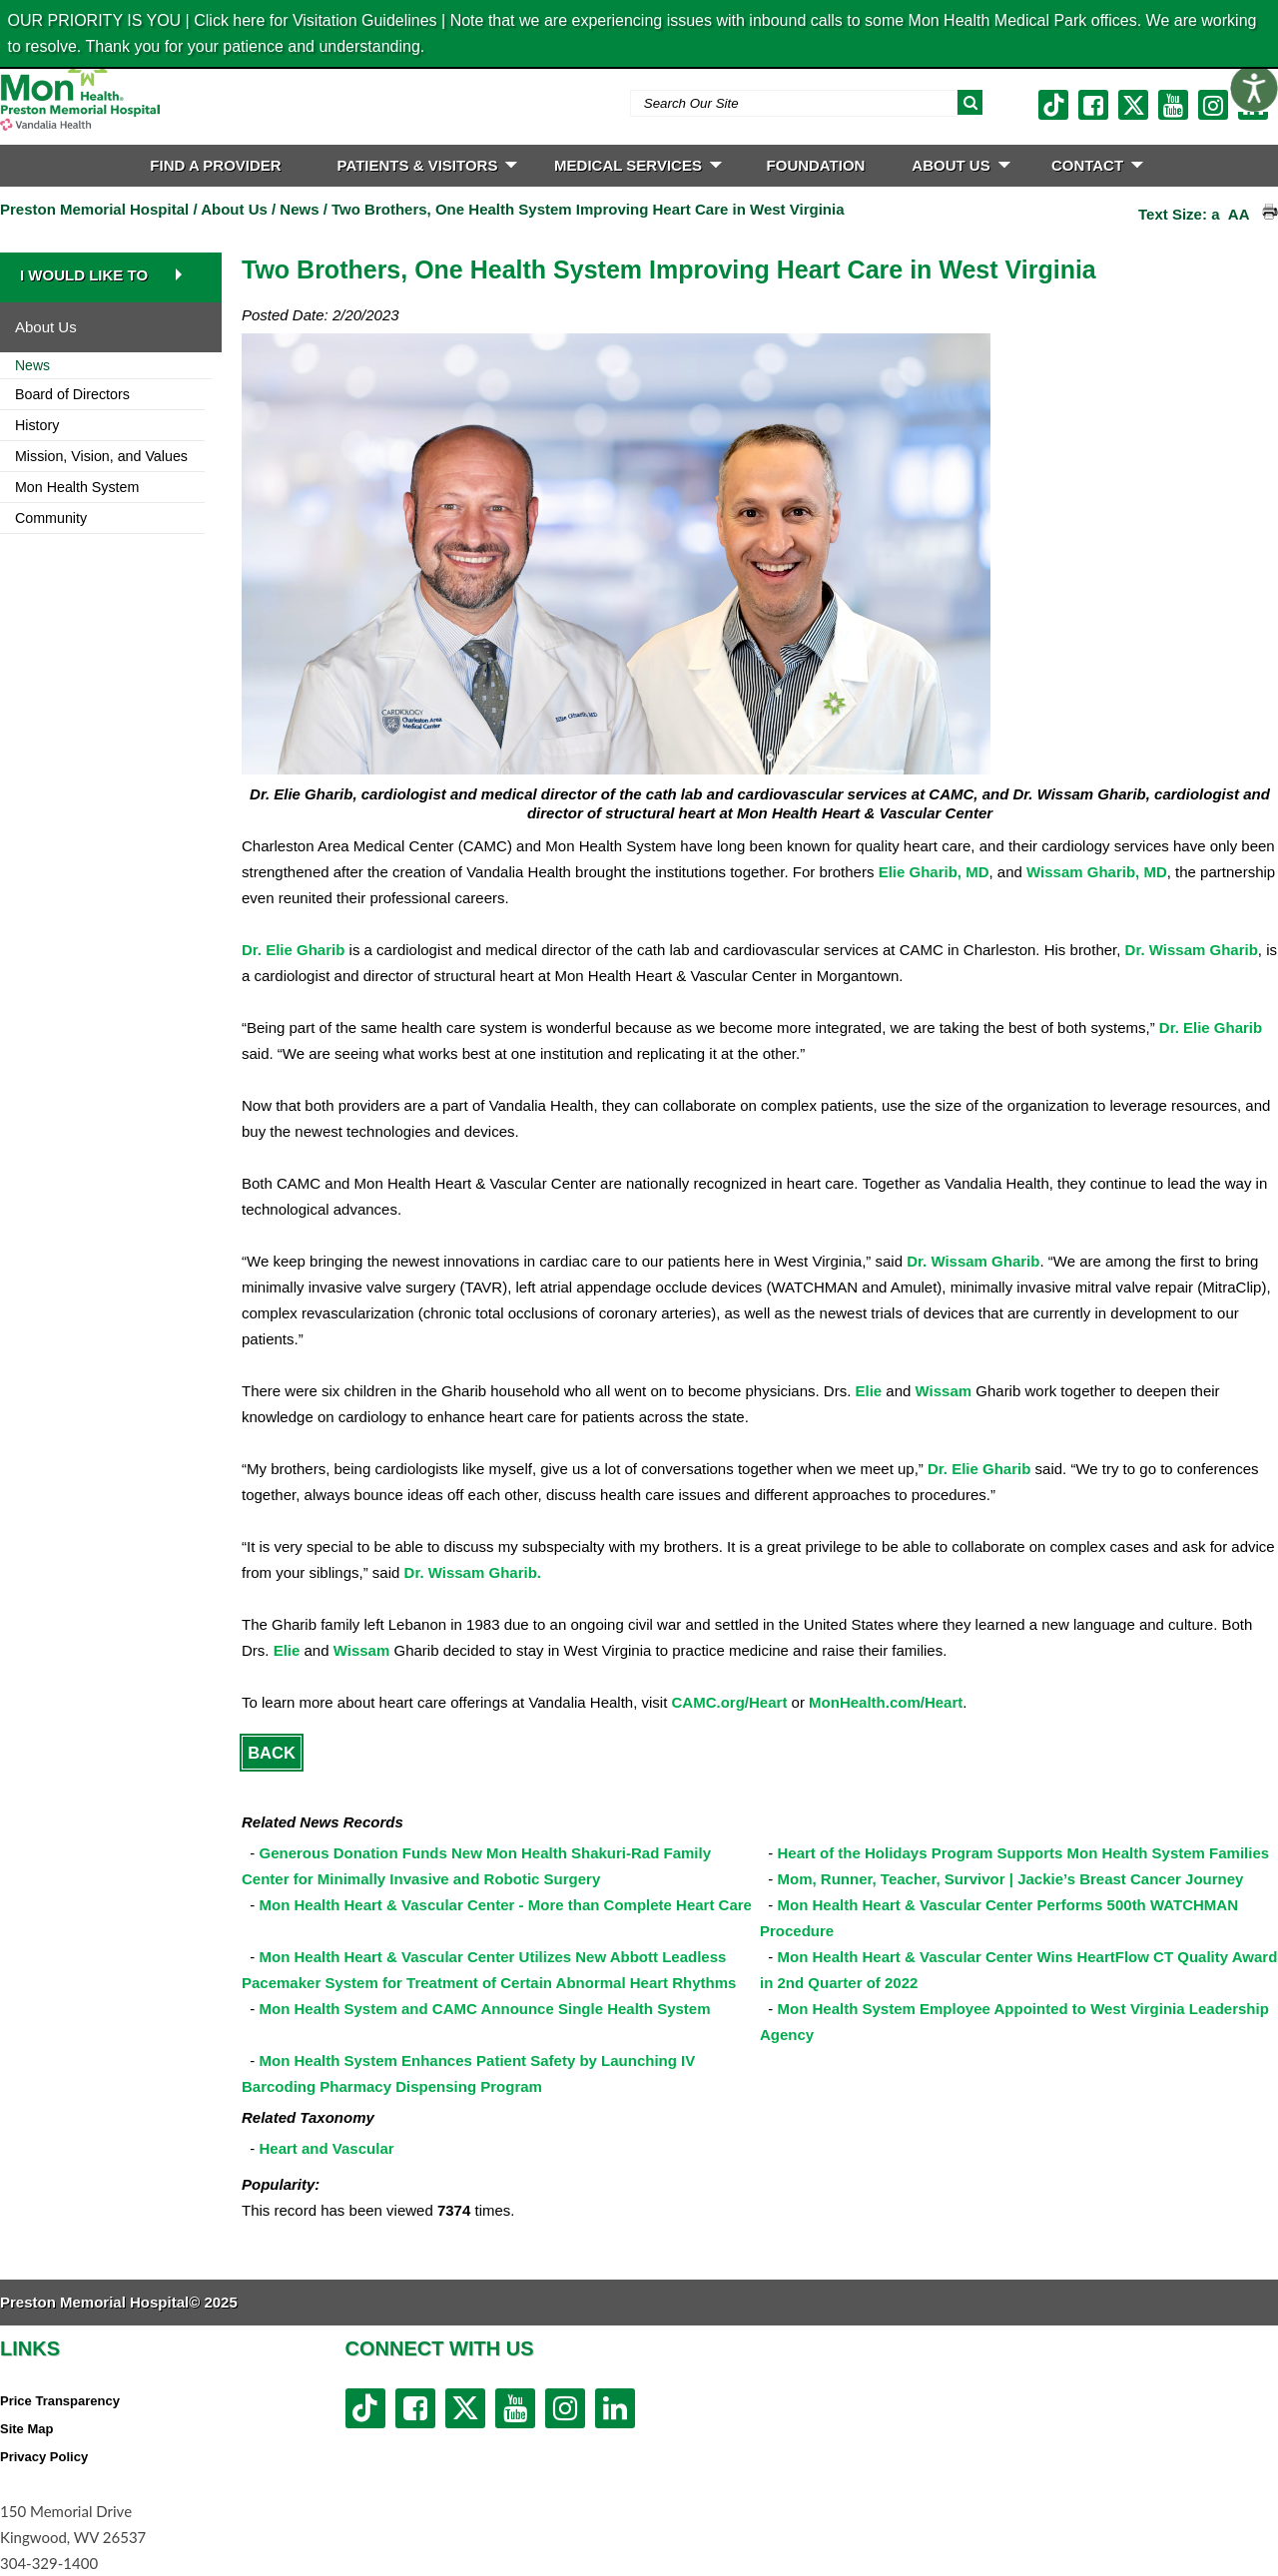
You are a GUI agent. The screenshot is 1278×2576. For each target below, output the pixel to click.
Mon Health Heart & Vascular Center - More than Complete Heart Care (506, 1904)
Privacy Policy (44, 2456)
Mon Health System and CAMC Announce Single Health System (485, 2008)
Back (272, 1753)
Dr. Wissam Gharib (1191, 949)
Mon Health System (77, 487)
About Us (234, 209)
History (37, 425)
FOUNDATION (816, 165)
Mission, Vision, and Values (101, 456)
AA (1239, 214)
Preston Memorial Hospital (94, 209)
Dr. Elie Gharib (293, 949)
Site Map (26, 2428)
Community (51, 518)
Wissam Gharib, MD (1096, 871)
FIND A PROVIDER (215, 165)
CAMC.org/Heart (730, 1702)
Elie (868, 1390)
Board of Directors (72, 394)
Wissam (944, 1390)
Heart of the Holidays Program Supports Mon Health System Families (1024, 1852)
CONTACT (1097, 165)
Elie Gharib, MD (934, 871)
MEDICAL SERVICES (638, 165)
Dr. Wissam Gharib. (472, 1572)
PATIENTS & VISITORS (427, 165)
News (299, 209)
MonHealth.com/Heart (885, 1702)
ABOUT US (960, 165)
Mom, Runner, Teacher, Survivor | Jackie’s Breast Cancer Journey (1011, 1878)
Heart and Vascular (327, 2148)
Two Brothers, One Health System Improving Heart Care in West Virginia (587, 209)
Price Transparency (60, 2400)
